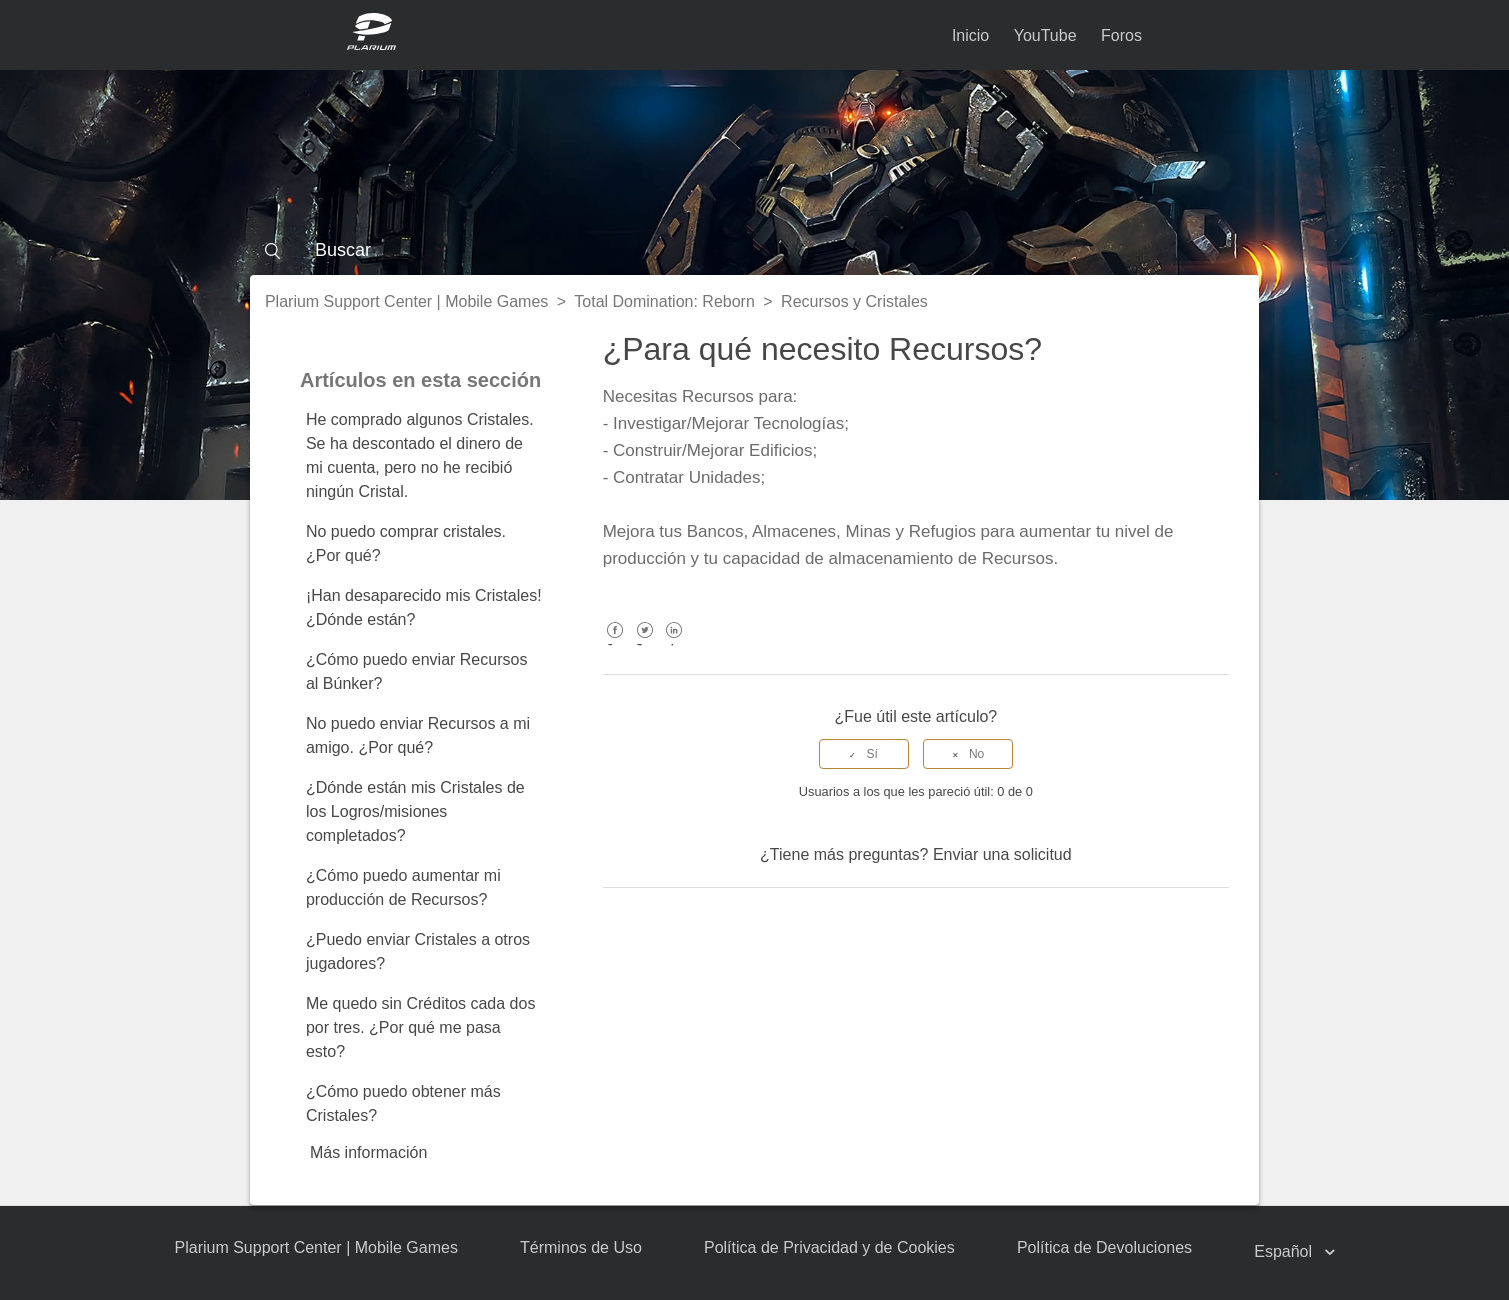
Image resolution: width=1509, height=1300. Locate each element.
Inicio (970, 35)
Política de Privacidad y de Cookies (829, 1247)
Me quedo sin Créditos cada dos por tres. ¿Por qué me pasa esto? (420, 1027)
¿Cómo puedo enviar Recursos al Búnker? (416, 671)
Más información (368, 1152)
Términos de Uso (581, 1247)
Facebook (615, 644)
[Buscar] (754, 250)
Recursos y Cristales (854, 301)
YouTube (1045, 35)
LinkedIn (674, 644)
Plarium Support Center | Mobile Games (406, 301)
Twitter (644, 644)
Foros (1121, 35)
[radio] (864, 754)
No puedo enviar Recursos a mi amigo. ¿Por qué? (418, 735)
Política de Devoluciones (1104, 1247)
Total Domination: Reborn (664, 301)
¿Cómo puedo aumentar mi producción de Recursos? (403, 887)
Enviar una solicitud (1002, 854)
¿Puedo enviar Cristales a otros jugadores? (418, 951)
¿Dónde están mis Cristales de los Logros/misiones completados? (415, 811)
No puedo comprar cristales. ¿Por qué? (406, 543)
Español (1285, 1251)
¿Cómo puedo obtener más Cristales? (403, 1103)
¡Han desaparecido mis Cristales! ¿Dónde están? (424, 607)
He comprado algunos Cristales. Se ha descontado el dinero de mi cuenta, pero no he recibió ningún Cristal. (420, 455)
